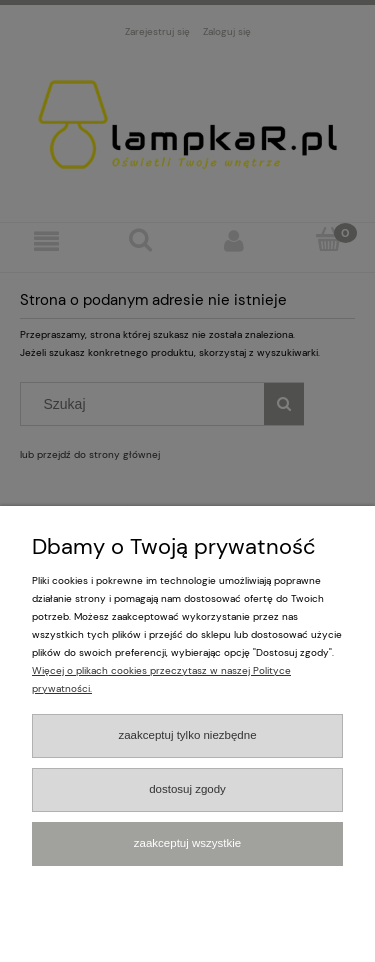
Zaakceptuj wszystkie (187, 843)
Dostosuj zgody (187, 789)
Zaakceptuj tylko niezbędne (187, 735)
